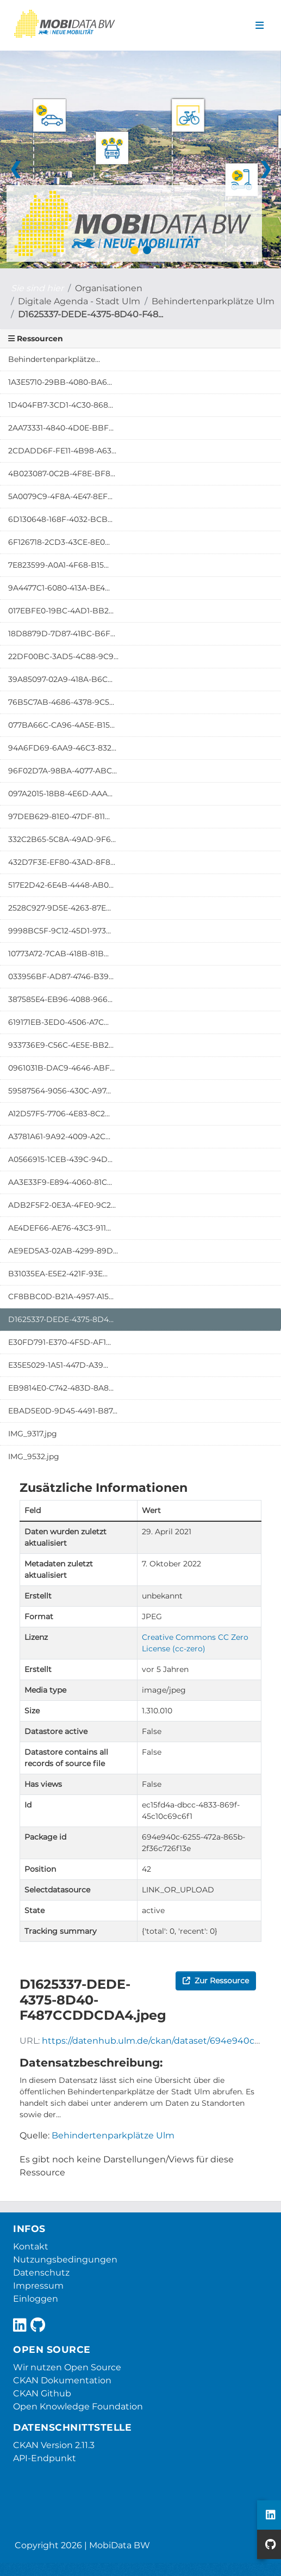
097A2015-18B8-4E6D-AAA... (60, 793)
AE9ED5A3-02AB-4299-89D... (63, 1251)
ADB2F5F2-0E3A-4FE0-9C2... (62, 1205)
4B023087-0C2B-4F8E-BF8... (61, 473)
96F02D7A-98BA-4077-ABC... (62, 771)
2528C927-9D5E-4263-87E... (59, 908)
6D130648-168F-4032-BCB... (60, 519)
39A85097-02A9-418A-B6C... (60, 679)
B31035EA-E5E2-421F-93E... (58, 1273)
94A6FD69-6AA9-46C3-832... (62, 748)
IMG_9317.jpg (32, 1433)
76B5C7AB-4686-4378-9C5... (61, 702)
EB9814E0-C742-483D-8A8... (61, 1388)
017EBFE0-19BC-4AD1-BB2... (61, 611)
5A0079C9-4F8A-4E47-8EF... (60, 496)
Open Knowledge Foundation (78, 2406)
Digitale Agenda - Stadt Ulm (79, 301)
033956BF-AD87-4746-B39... (61, 976)
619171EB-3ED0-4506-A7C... (58, 1022)
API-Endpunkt (44, 2458)
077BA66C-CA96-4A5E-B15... (61, 725)
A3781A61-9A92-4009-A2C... (59, 1136)
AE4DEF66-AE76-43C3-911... (59, 1228)
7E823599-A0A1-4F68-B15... (58, 565)
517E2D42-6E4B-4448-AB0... (61, 885)
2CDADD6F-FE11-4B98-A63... (62, 451)
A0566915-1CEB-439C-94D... (60, 1159)
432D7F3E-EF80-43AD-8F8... (61, 862)
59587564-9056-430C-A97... (59, 1091)
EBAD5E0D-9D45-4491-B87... (62, 1411)
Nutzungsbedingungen (65, 2259)
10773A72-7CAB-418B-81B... (58, 953)
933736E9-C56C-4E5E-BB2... (61, 1045)
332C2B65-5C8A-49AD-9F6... (62, 839)
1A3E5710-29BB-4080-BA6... (60, 382)
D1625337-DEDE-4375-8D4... (61, 1319)
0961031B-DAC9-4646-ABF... (61, 1068)
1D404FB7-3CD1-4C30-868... (60, 405)
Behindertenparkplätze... (54, 359)
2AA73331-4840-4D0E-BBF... (61, 428)
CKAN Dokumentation (62, 2380)
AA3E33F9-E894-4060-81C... (60, 1182)
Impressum (38, 2285)
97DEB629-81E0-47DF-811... (59, 816)
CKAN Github (42, 2393)
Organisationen (108, 288)
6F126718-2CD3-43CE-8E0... (59, 542)
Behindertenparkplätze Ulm (213, 301)
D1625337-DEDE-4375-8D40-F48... (90, 314)
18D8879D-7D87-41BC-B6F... (61, 633)
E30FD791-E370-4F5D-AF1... (59, 1342)
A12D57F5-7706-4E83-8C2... (59, 1113)
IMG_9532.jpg (33, 1456)
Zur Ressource (216, 1980)
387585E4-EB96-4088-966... (60, 999)
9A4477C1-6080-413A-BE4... (59, 588)
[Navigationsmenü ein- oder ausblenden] (259, 26)
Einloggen (35, 2299)
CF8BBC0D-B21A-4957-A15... (61, 1296)
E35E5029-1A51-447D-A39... (58, 1365)
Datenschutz (41, 2272)
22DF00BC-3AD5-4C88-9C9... (63, 656)
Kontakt (30, 2246)
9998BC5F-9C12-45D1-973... (59, 931)
